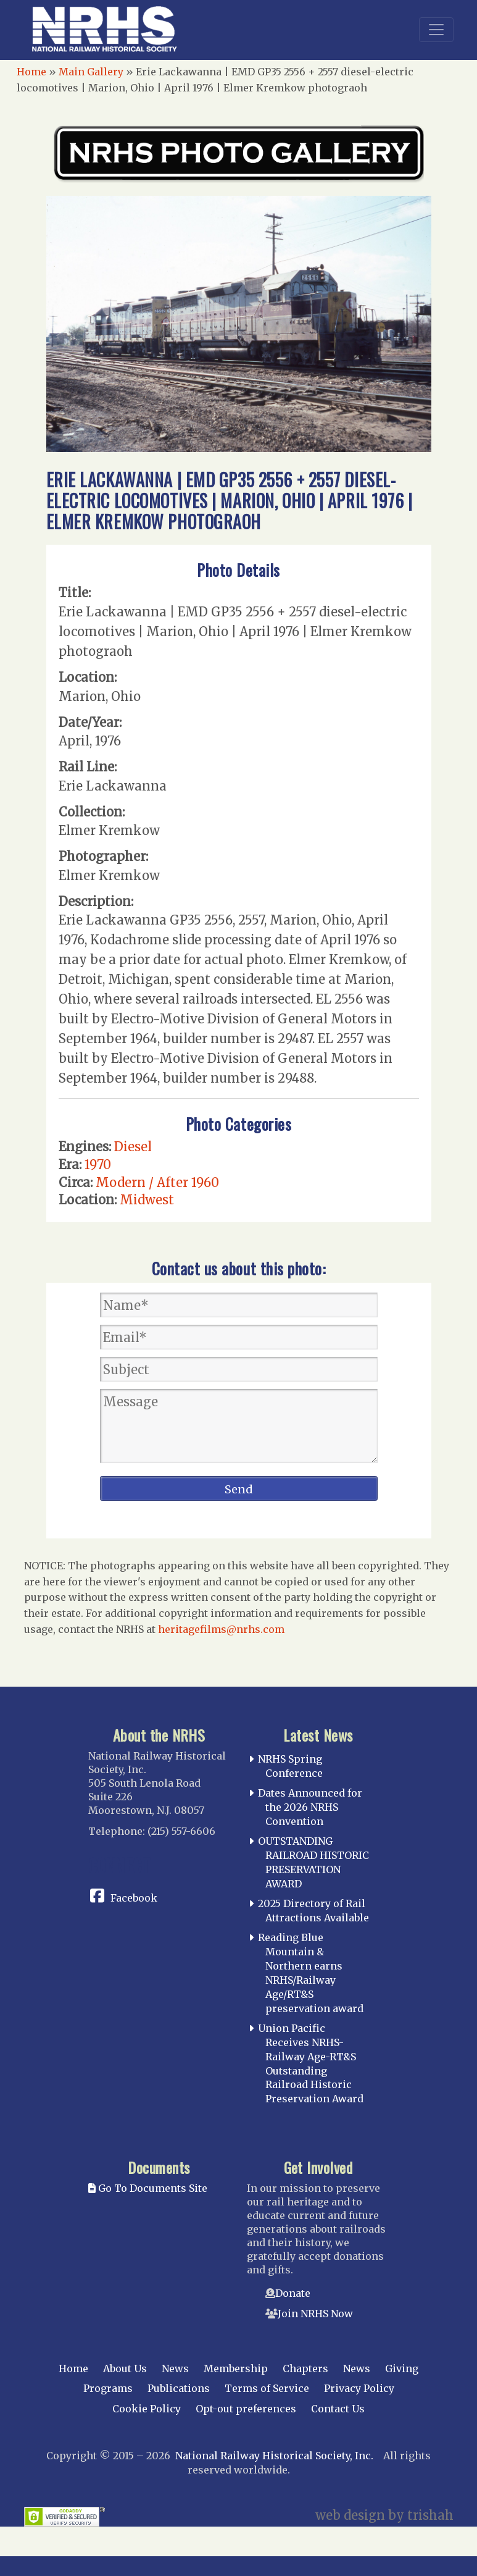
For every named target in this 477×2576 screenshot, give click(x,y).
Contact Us (338, 2408)
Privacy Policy (359, 2388)
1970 (98, 1164)
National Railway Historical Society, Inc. (274, 2455)
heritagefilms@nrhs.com (221, 1629)
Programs (108, 2388)
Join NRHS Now (315, 2313)
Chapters (305, 2368)
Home (31, 71)
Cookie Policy (146, 2408)
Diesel (133, 1146)
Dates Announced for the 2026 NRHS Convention (310, 1807)
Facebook (133, 1898)
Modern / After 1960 (157, 1182)
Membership (236, 2368)
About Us (125, 2368)
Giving (401, 2368)
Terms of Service (267, 2388)
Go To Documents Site (147, 2188)
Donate (292, 2293)
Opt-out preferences (246, 2408)
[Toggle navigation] (436, 29)
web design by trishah (384, 2515)
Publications (178, 2388)
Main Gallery (91, 71)
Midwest (147, 1199)
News (175, 2368)
